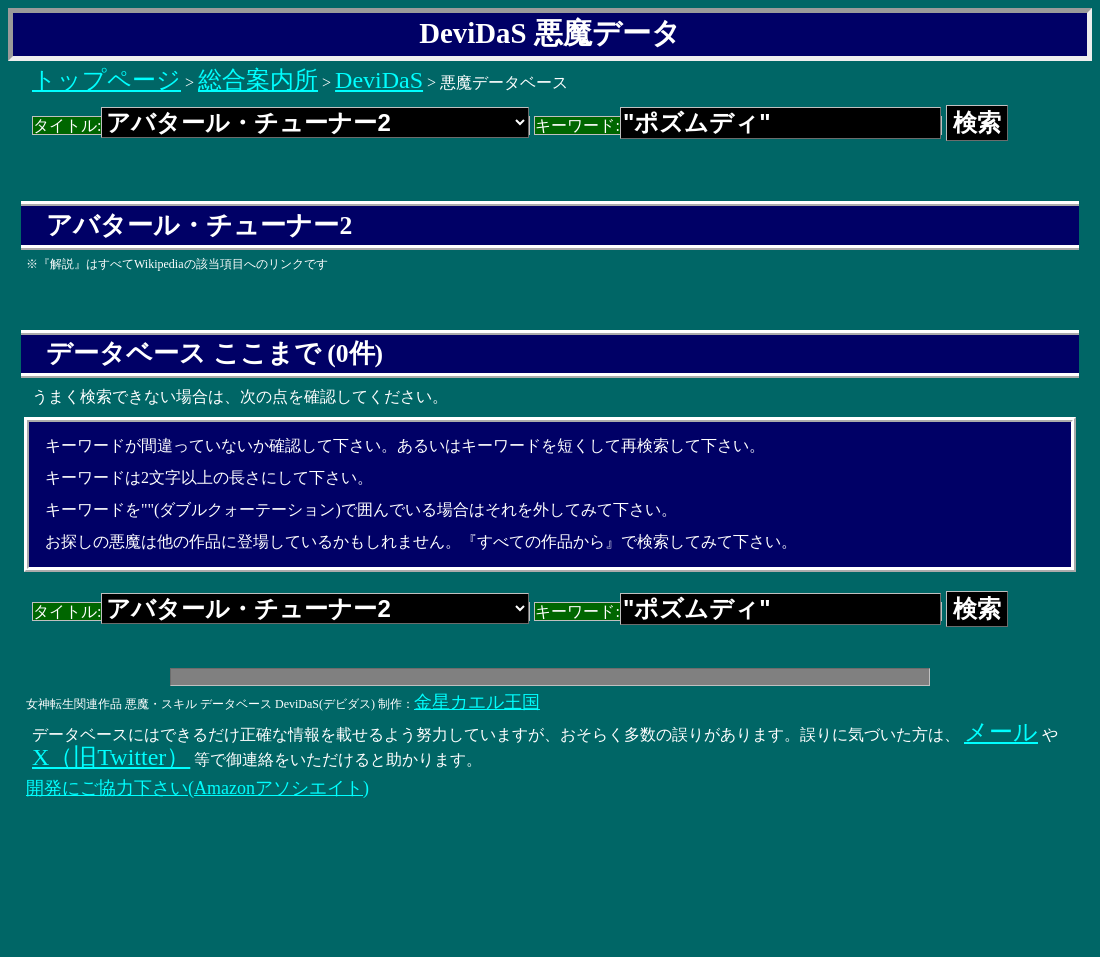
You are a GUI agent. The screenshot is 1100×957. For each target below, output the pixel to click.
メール (1001, 732)
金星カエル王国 (477, 702)
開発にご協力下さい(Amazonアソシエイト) (197, 788)
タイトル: (281, 125)
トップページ (106, 80)
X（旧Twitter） (111, 757)
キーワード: (737, 125)
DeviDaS (379, 80)
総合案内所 (258, 80)
